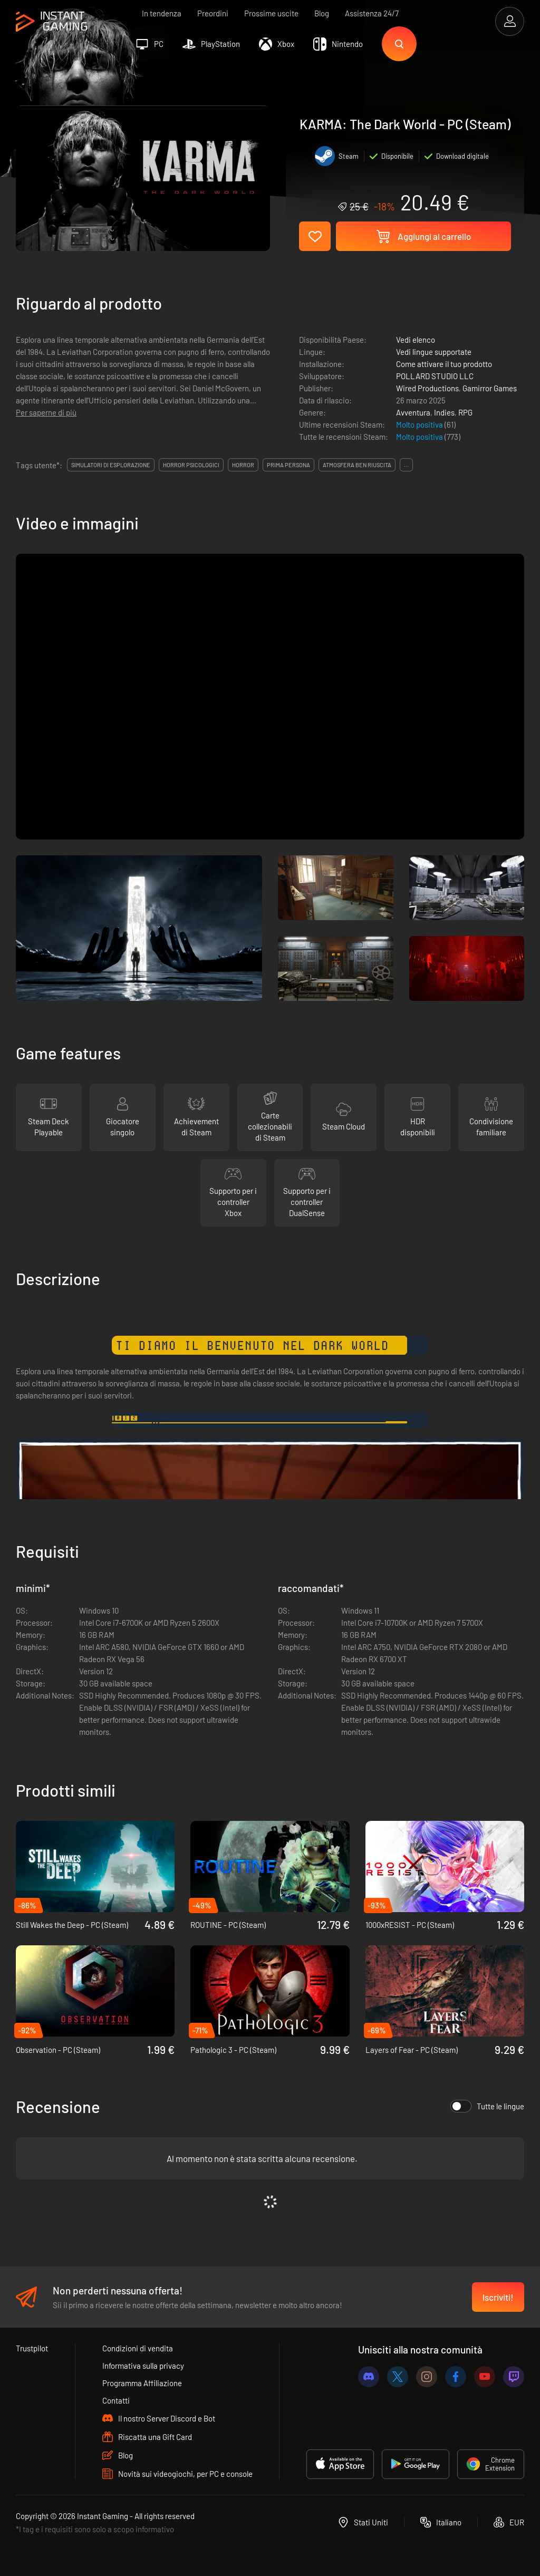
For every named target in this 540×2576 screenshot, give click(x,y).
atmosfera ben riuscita (357, 464)
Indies (444, 412)
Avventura (413, 412)
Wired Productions (427, 388)
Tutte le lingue (487, 2106)
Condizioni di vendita (137, 2348)
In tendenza (161, 13)
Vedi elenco (415, 339)
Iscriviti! (498, 2297)
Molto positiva (420, 424)
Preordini (212, 13)
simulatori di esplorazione (110, 464)
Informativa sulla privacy (143, 2365)
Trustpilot (32, 2348)
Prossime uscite (271, 13)
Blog (321, 13)
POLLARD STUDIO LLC (435, 376)
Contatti (116, 2400)
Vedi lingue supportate (433, 351)
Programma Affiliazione (142, 2383)
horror (243, 464)
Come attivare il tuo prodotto (444, 364)
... (406, 464)
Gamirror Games (489, 388)
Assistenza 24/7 (372, 13)
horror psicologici (191, 464)
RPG (465, 412)
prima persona (288, 464)
